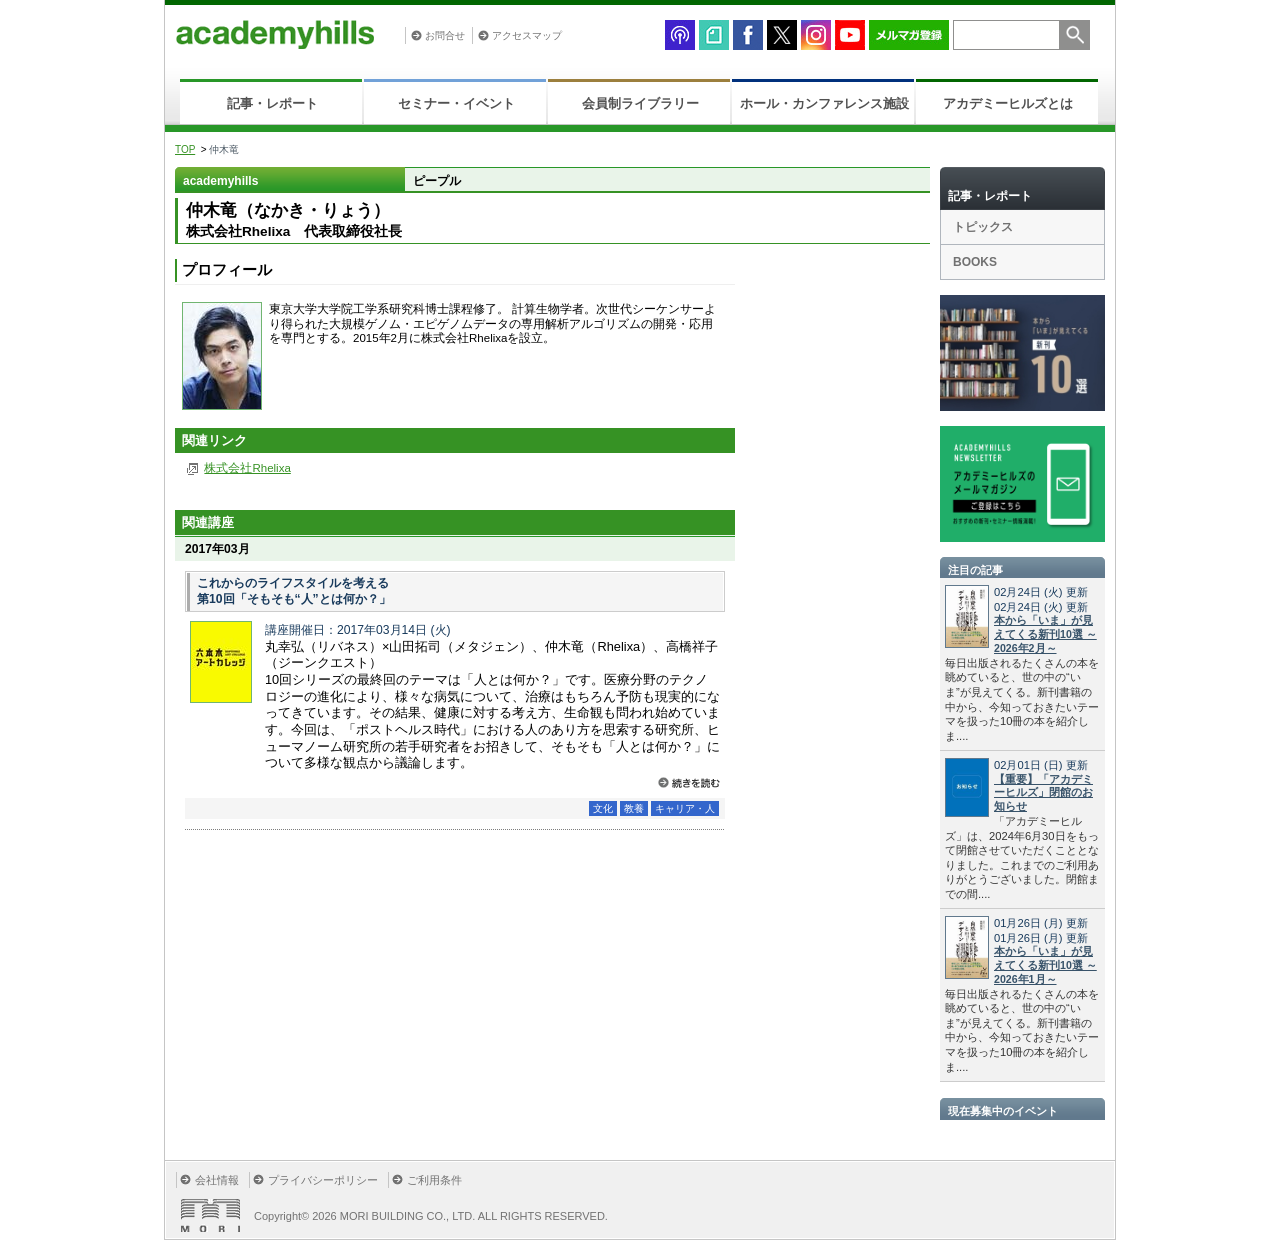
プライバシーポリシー (323, 1180)
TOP (185, 149)
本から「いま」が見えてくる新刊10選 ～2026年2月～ (1045, 634)
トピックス (983, 227)
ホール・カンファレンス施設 (824, 103)
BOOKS (975, 262)
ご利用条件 (434, 1180)
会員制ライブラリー (640, 103)
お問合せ (445, 35)
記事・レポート (272, 103)
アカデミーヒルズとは (1008, 103)
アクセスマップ (527, 35)
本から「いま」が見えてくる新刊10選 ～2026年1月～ (1045, 965)
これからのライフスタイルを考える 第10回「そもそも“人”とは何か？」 (294, 591)
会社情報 (217, 1180)
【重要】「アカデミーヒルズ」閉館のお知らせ (1043, 793)
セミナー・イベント (456, 103)
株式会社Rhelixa (247, 468)
